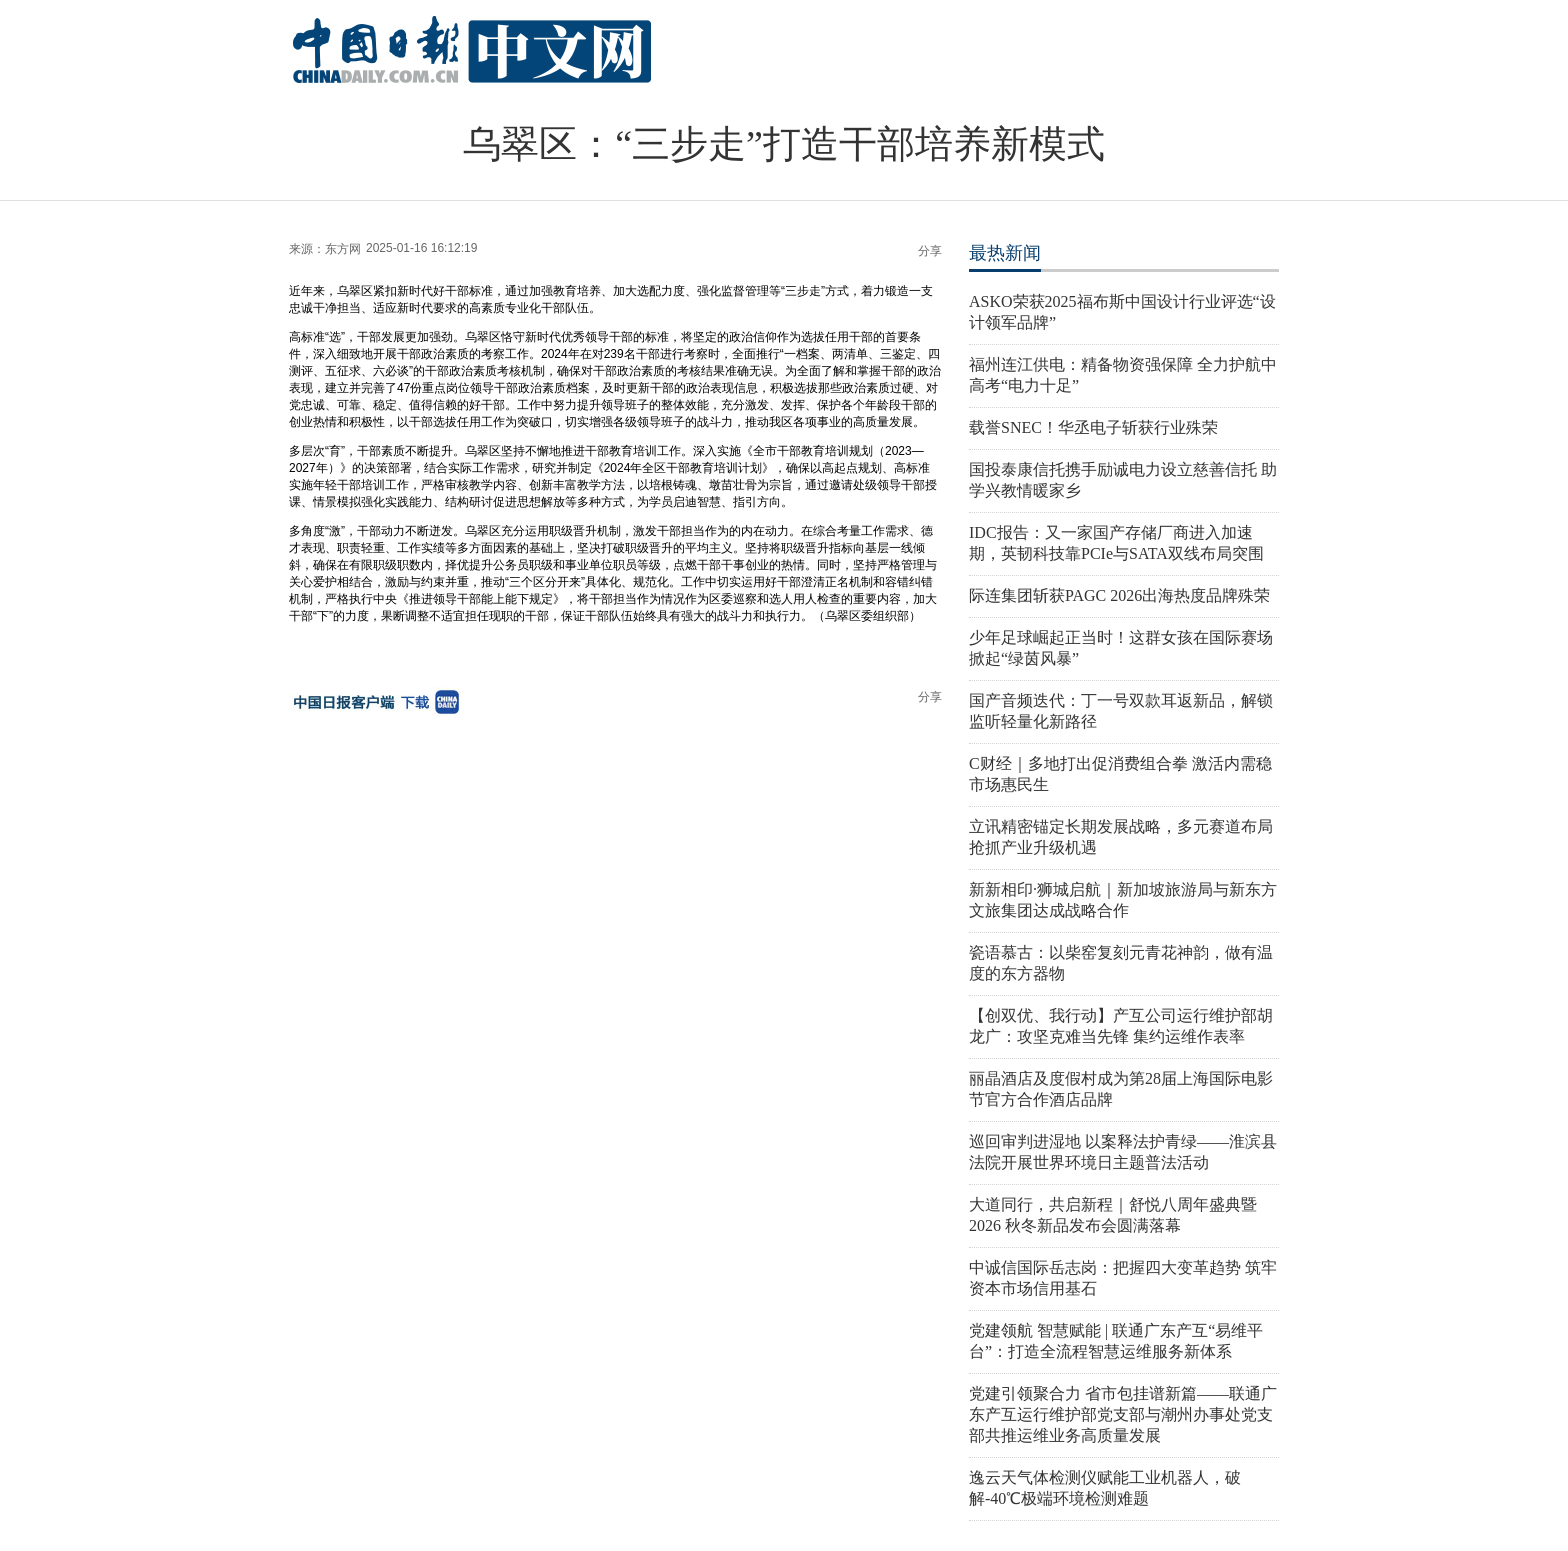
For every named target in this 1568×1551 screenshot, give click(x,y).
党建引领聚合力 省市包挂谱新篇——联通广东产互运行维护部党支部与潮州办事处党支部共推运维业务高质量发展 (1123, 1414)
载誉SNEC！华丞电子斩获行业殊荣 (1093, 427)
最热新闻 (1005, 253)
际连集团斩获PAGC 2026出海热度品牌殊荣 (1119, 595)
